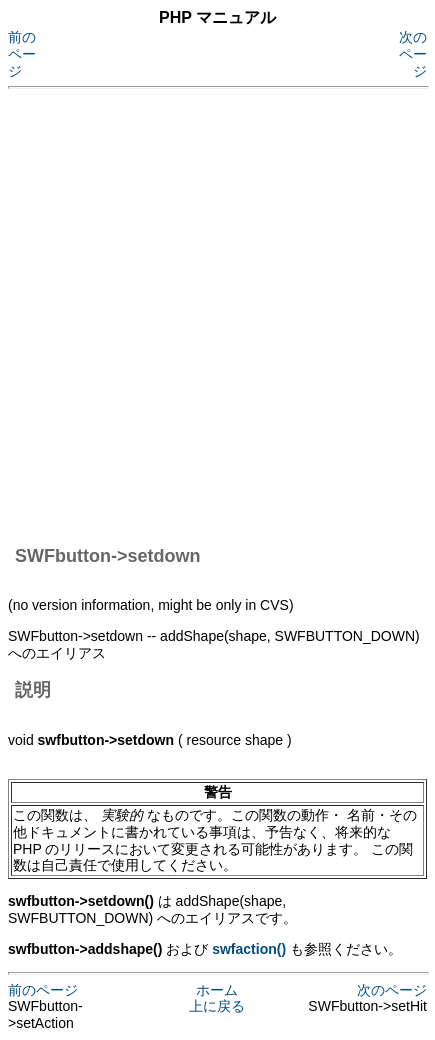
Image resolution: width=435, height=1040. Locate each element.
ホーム (217, 990)
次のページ (413, 54)
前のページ (22, 54)
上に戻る (217, 1006)
